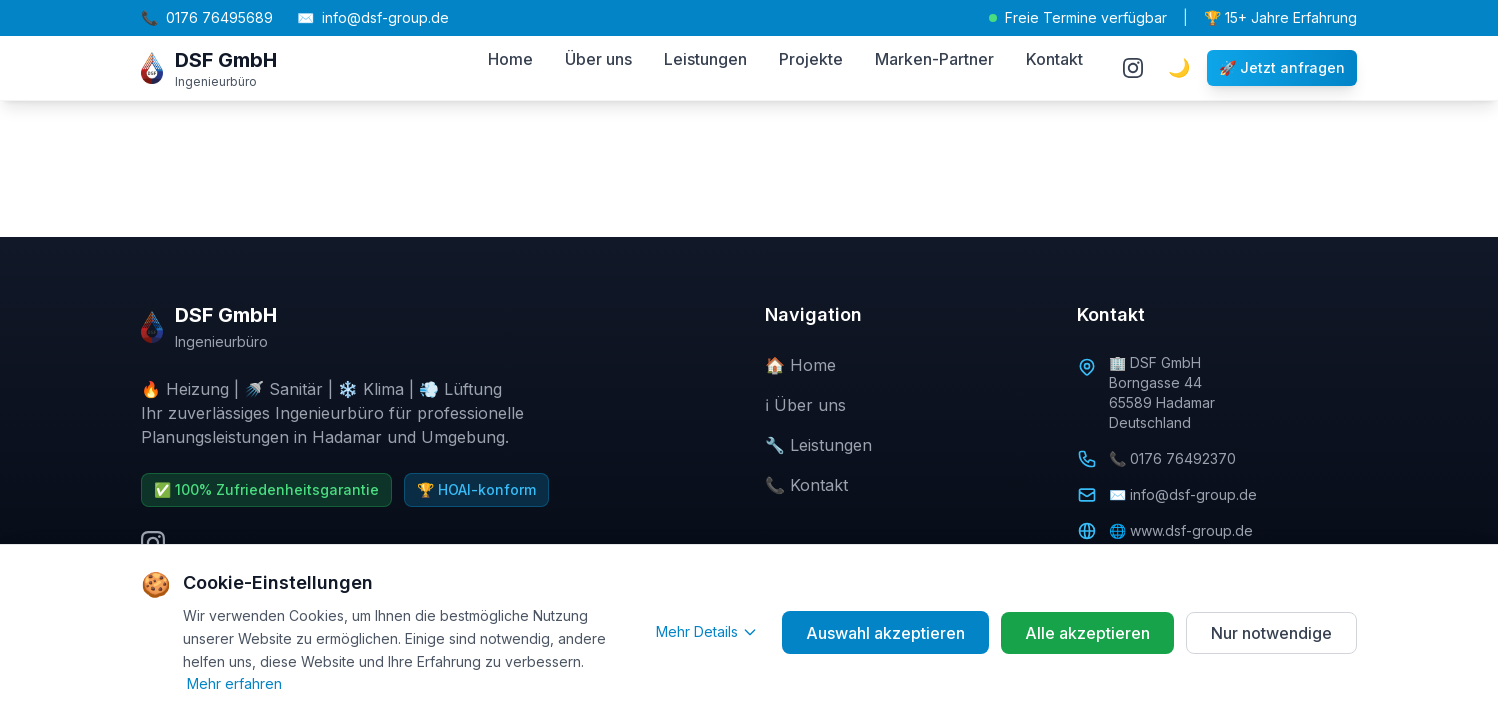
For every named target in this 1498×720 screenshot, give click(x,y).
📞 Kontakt (806, 485)
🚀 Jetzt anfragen (1282, 67)
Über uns (598, 59)
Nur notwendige (1271, 633)
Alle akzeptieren (1087, 633)
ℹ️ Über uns (805, 405)
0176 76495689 (207, 18)
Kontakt (1054, 59)
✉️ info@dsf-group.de (1183, 494)
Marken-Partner (934, 59)
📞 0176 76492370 (1172, 458)
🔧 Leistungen (818, 445)
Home (510, 59)
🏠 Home (800, 365)
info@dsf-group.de (373, 18)
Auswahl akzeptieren (885, 633)
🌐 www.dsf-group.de (1181, 530)
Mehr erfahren (234, 683)
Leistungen (705, 59)
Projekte (811, 59)
